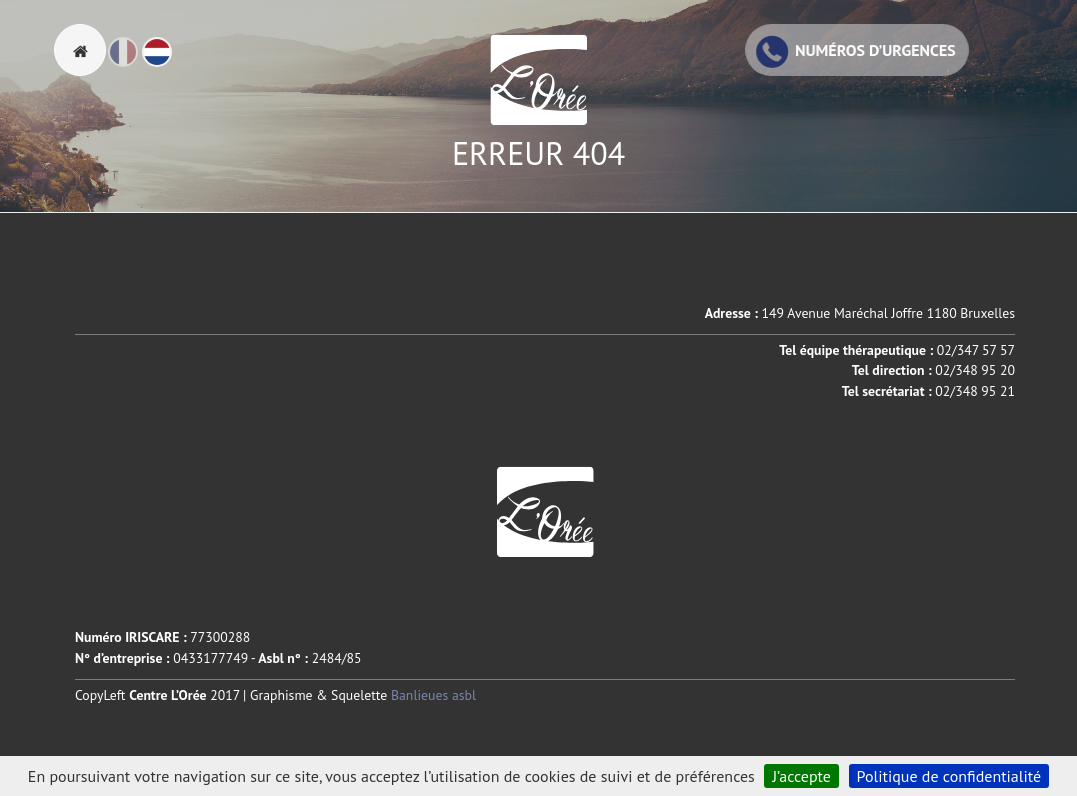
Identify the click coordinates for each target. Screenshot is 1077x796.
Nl (171, 61)
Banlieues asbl (433, 695)
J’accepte (801, 776)
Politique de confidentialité (949, 776)
